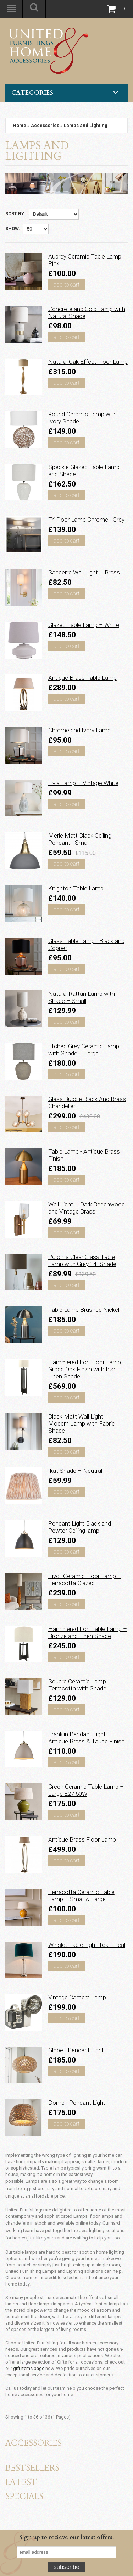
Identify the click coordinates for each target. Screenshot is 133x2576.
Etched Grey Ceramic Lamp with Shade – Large (83, 1050)
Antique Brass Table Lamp (82, 677)
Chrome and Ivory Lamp (79, 730)
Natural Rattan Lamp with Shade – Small (81, 997)
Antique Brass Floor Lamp (82, 1839)
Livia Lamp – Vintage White (83, 783)
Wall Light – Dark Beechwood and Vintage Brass (86, 1208)
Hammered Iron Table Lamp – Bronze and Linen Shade (87, 1632)
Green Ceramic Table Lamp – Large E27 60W (86, 1790)
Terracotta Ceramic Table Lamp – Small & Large (81, 1895)
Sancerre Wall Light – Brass (84, 572)
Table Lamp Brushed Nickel (83, 1309)
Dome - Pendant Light (76, 2102)
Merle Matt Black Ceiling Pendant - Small (79, 839)
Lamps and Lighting (85, 125)
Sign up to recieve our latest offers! (66, 2537)
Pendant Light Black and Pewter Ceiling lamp (79, 1527)
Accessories (45, 125)
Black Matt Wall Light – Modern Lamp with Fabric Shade (81, 1423)
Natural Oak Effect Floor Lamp (88, 361)
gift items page (28, 2368)
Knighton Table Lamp (76, 888)
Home (19, 125)
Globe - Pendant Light (76, 2050)
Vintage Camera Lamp (77, 1997)
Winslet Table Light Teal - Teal (86, 1944)
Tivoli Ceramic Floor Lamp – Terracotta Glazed (84, 1579)
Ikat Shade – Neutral (75, 1470)
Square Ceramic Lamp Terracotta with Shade (77, 1685)
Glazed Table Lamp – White (83, 624)
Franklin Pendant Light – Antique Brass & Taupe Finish (86, 1738)
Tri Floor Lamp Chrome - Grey (86, 519)
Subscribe (66, 2567)
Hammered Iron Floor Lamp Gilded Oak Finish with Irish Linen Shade (84, 1369)
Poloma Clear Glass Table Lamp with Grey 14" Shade (82, 1260)
